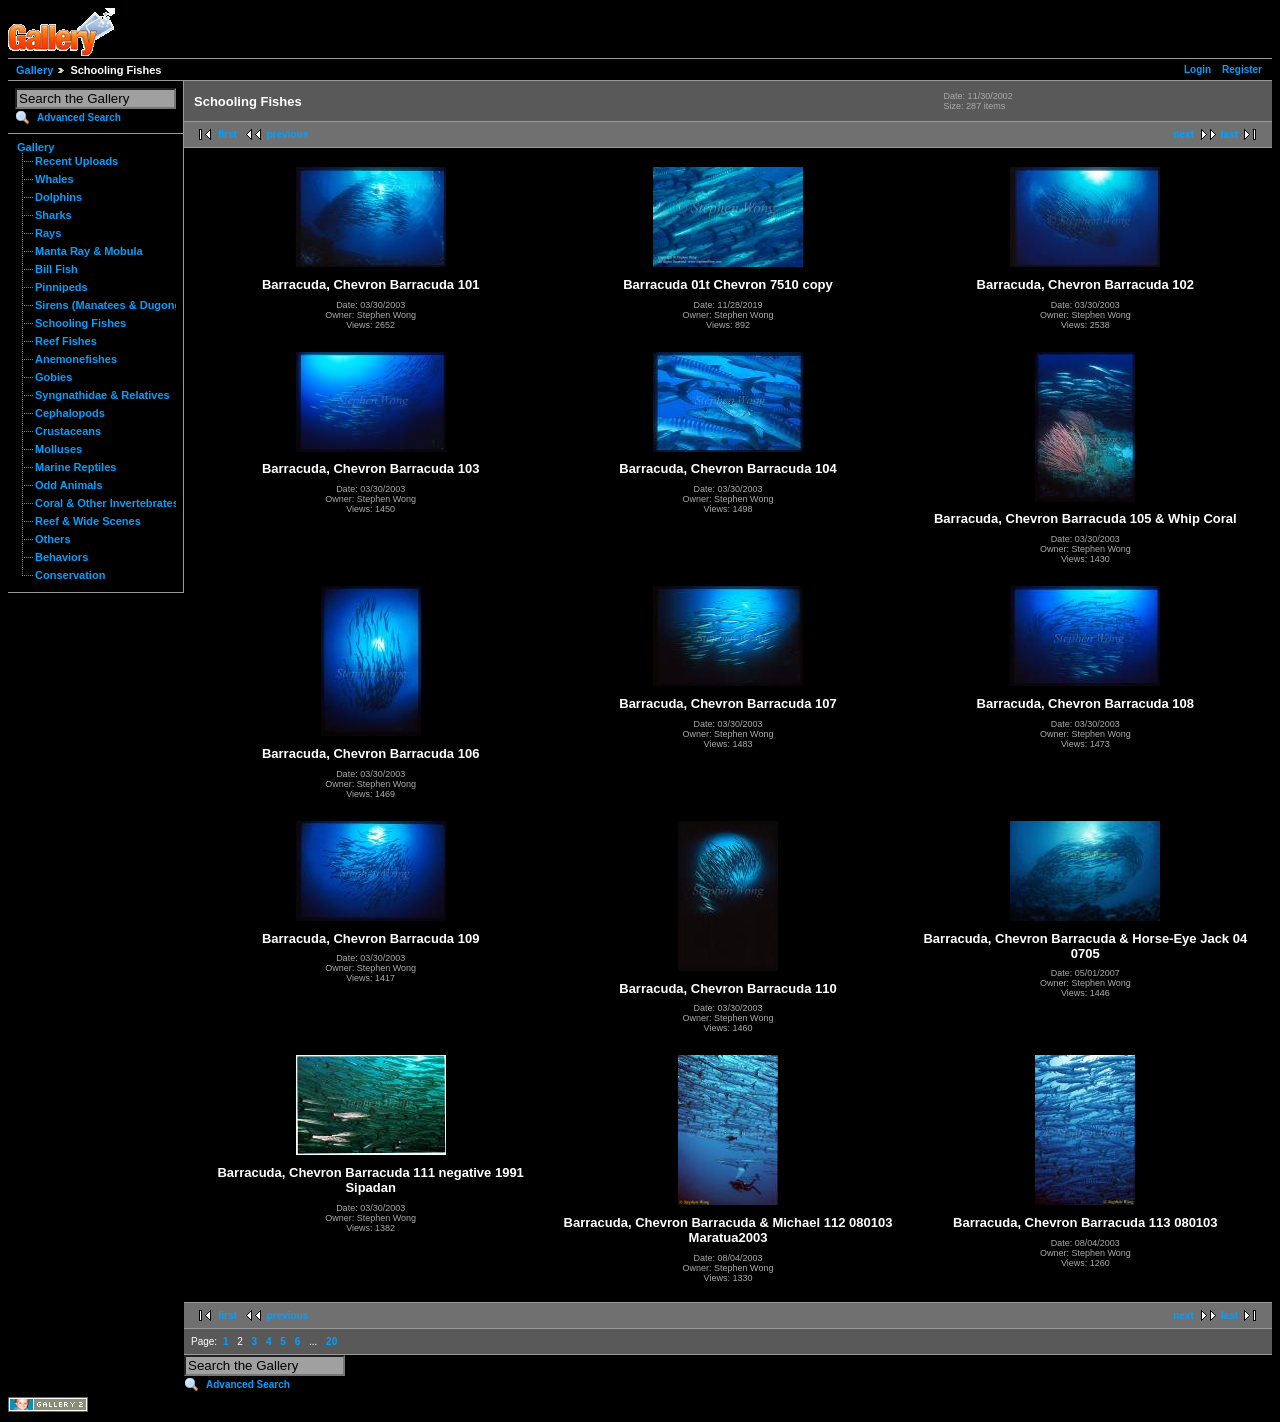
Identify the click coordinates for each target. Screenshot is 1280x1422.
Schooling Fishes (80, 323)
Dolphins (58, 197)
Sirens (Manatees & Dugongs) (113, 305)
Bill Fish (56, 269)
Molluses (58, 449)
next (1183, 134)
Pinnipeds (61, 287)
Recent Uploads (76, 161)
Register (1242, 69)
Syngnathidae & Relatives (102, 395)
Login (1197, 69)
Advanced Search (79, 117)
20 (331, 1341)
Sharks (53, 215)
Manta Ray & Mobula (89, 251)
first (227, 134)
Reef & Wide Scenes (88, 521)
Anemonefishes (76, 359)
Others (53, 539)
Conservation (70, 575)
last (1229, 134)
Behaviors (61, 557)
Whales (54, 179)
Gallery (34, 70)
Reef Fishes (66, 341)
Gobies (53, 377)
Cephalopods (70, 413)
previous (288, 134)
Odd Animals (69, 485)
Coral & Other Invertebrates (107, 503)
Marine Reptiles (75, 467)
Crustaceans (68, 431)
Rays (48, 233)
